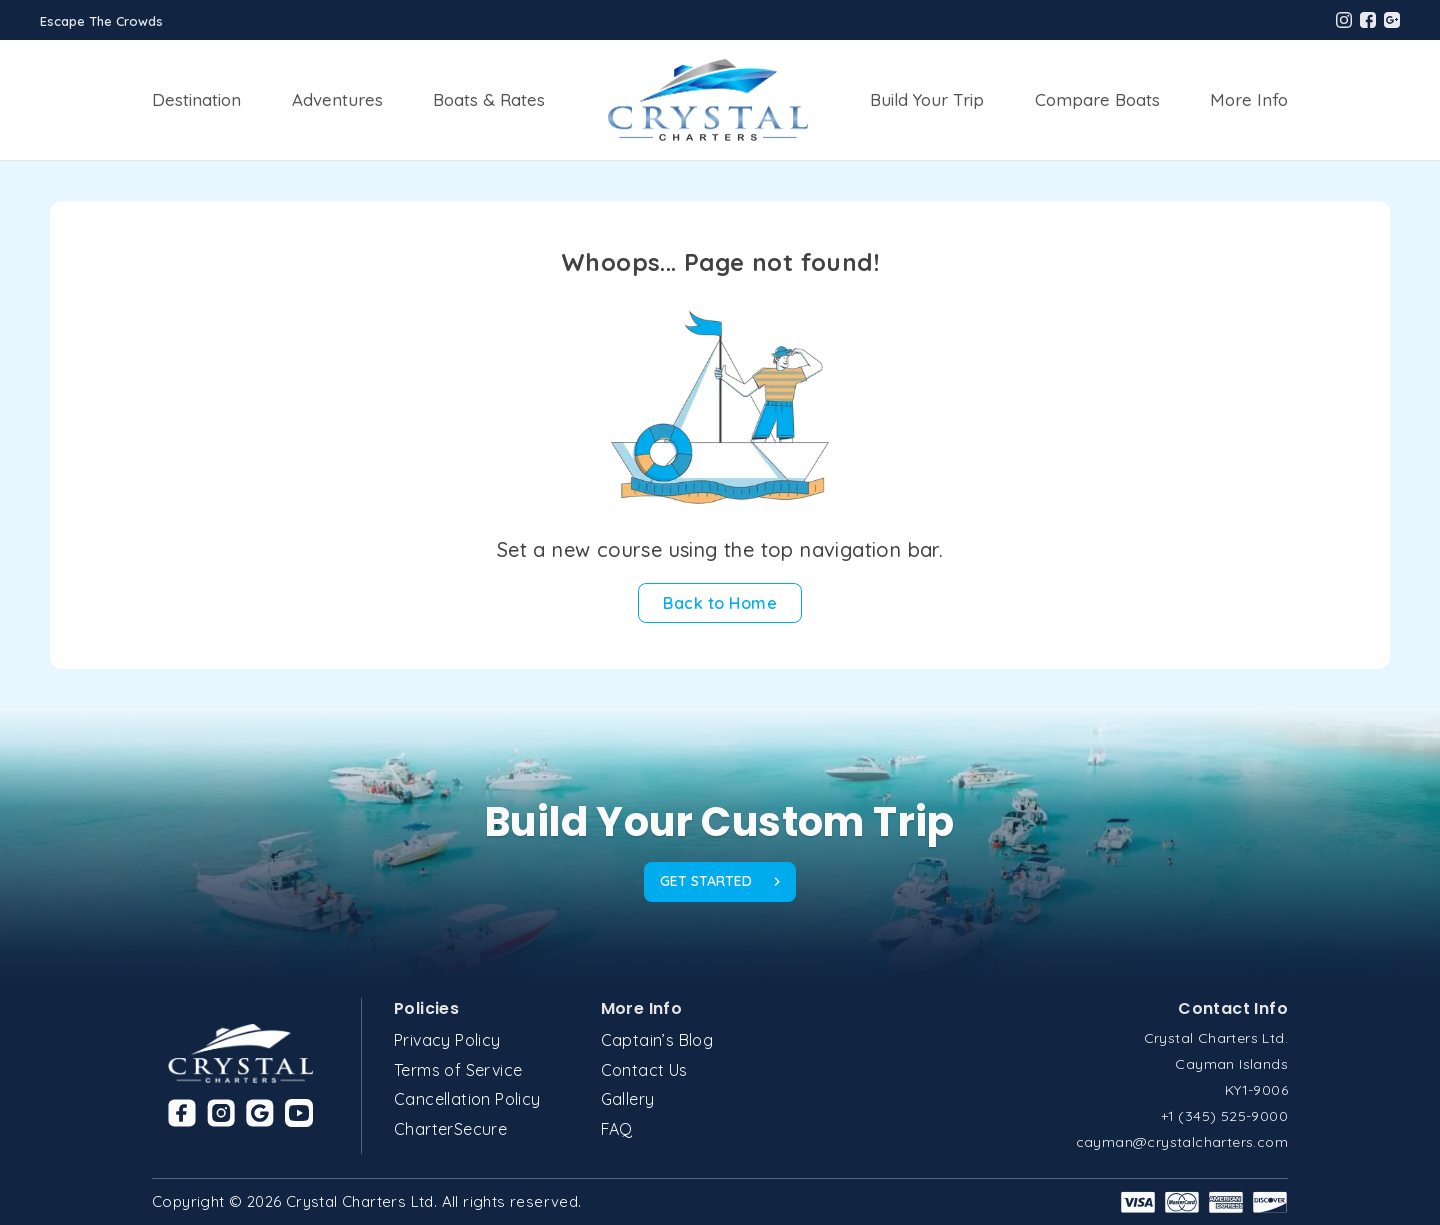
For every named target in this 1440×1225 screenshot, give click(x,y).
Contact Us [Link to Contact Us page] (644, 1070)
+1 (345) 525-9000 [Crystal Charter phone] (1224, 1116)
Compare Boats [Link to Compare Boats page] (1097, 99)
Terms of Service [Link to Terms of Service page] (458, 1070)
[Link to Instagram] (221, 1113)
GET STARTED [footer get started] (720, 881)
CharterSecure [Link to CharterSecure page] (450, 1129)
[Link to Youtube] (299, 1113)
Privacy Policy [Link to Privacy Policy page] (447, 1040)
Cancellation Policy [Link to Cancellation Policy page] (467, 1099)
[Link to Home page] (708, 100)
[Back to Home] (720, 603)
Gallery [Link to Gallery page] (628, 1099)
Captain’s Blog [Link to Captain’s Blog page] (657, 1040)
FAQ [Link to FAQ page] (617, 1129)
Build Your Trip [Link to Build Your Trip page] (927, 99)
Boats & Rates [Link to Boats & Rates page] (489, 99)
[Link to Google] (260, 1113)
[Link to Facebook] (182, 1113)
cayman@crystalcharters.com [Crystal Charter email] (1182, 1142)
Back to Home (720, 603)
